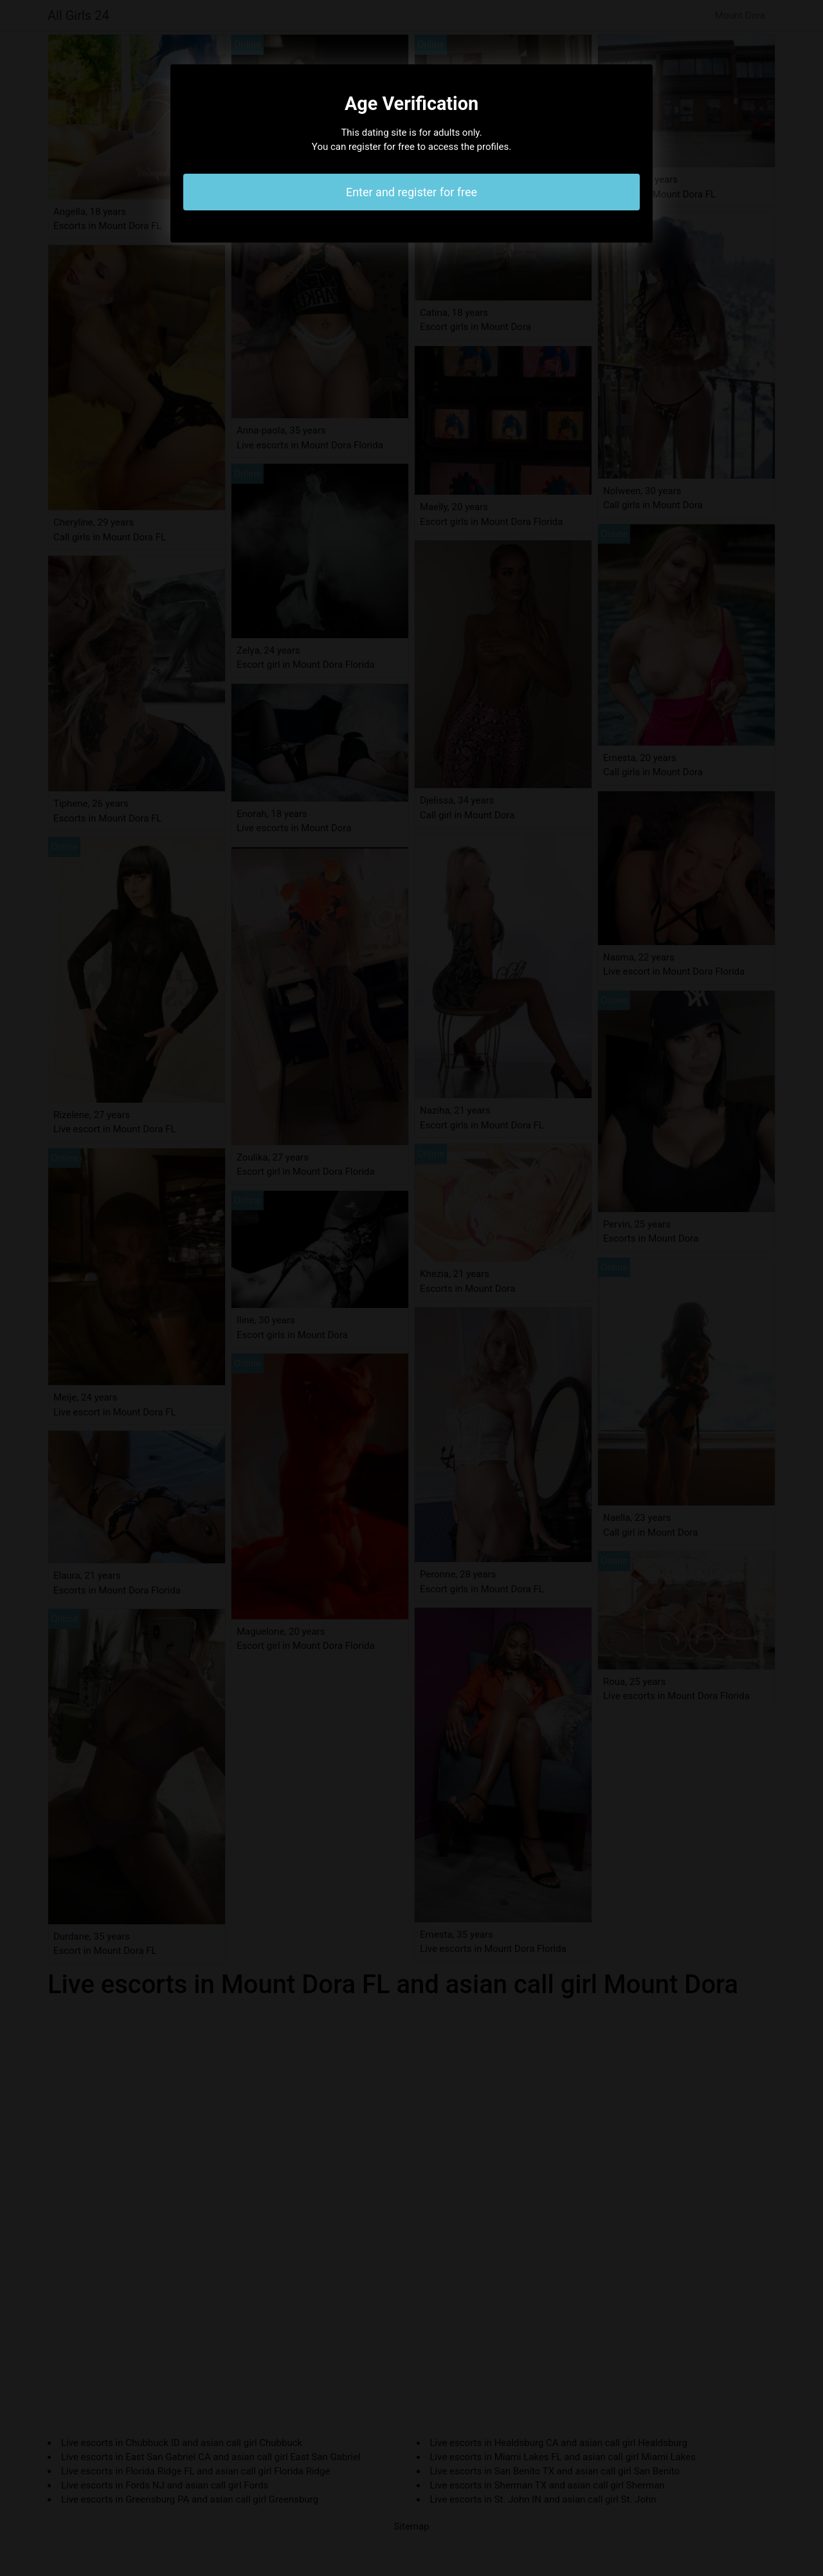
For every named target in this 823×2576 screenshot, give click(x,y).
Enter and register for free (411, 192)
